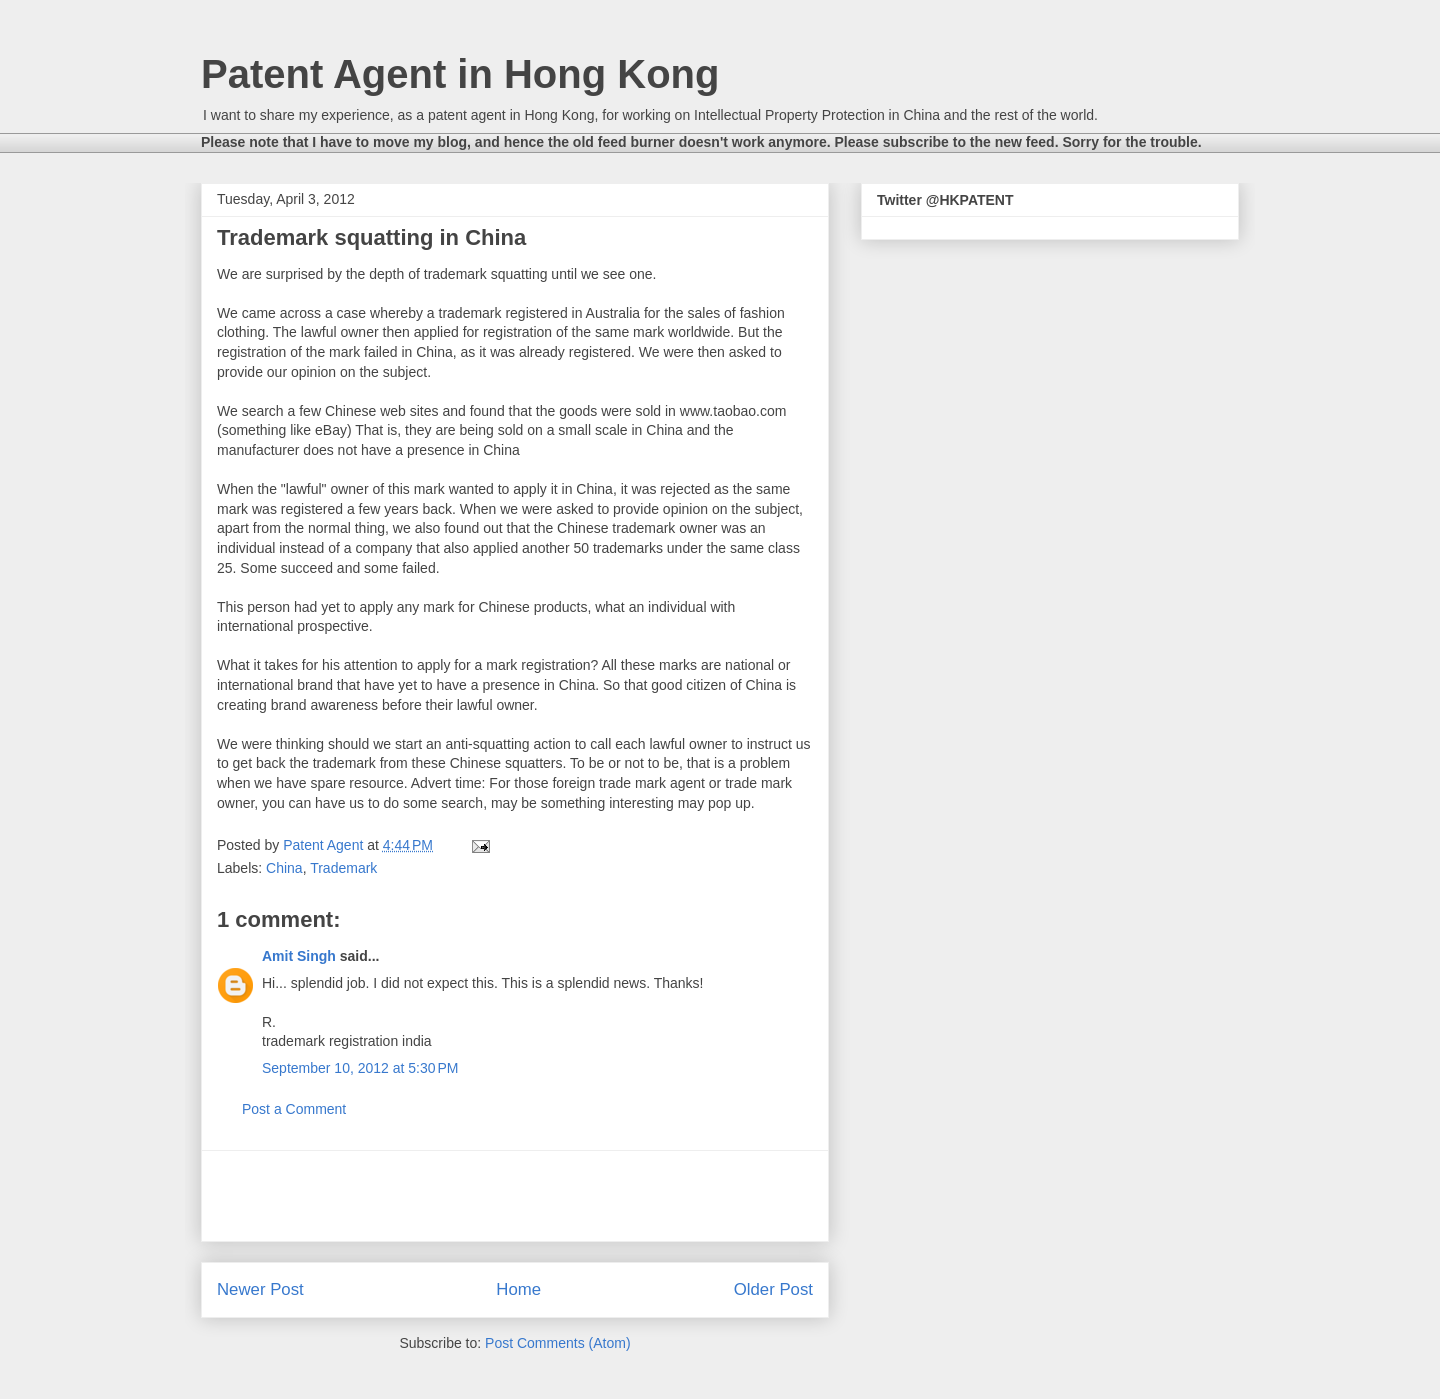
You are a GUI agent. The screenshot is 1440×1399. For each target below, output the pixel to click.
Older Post (773, 1289)
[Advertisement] (515, 1196)
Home (518, 1289)
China (284, 868)
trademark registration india (347, 1041)
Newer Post (260, 1289)
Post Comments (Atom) (557, 1343)
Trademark (343, 868)
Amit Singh (299, 956)
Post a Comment (294, 1109)
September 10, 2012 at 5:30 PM (360, 1068)
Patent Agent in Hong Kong (460, 74)
